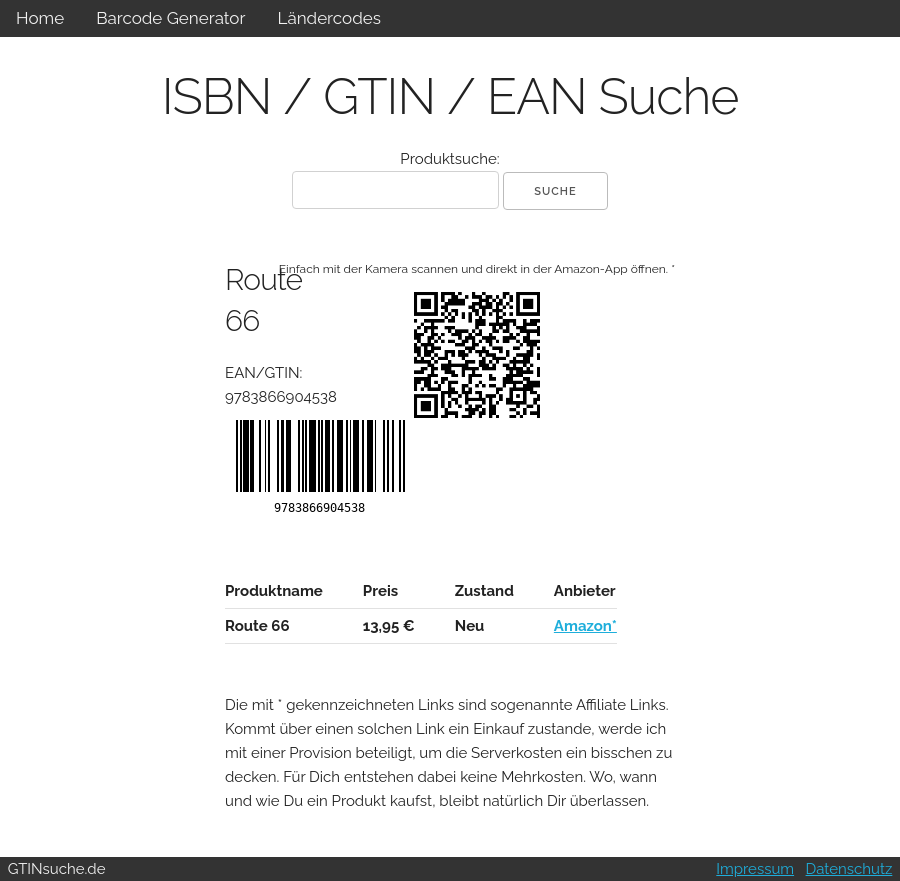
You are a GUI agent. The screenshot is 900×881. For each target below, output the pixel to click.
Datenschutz (849, 869)
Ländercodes (328, 18)
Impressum (755, 869)
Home (40, 18)
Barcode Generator (170, 18)
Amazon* (585, 626)
